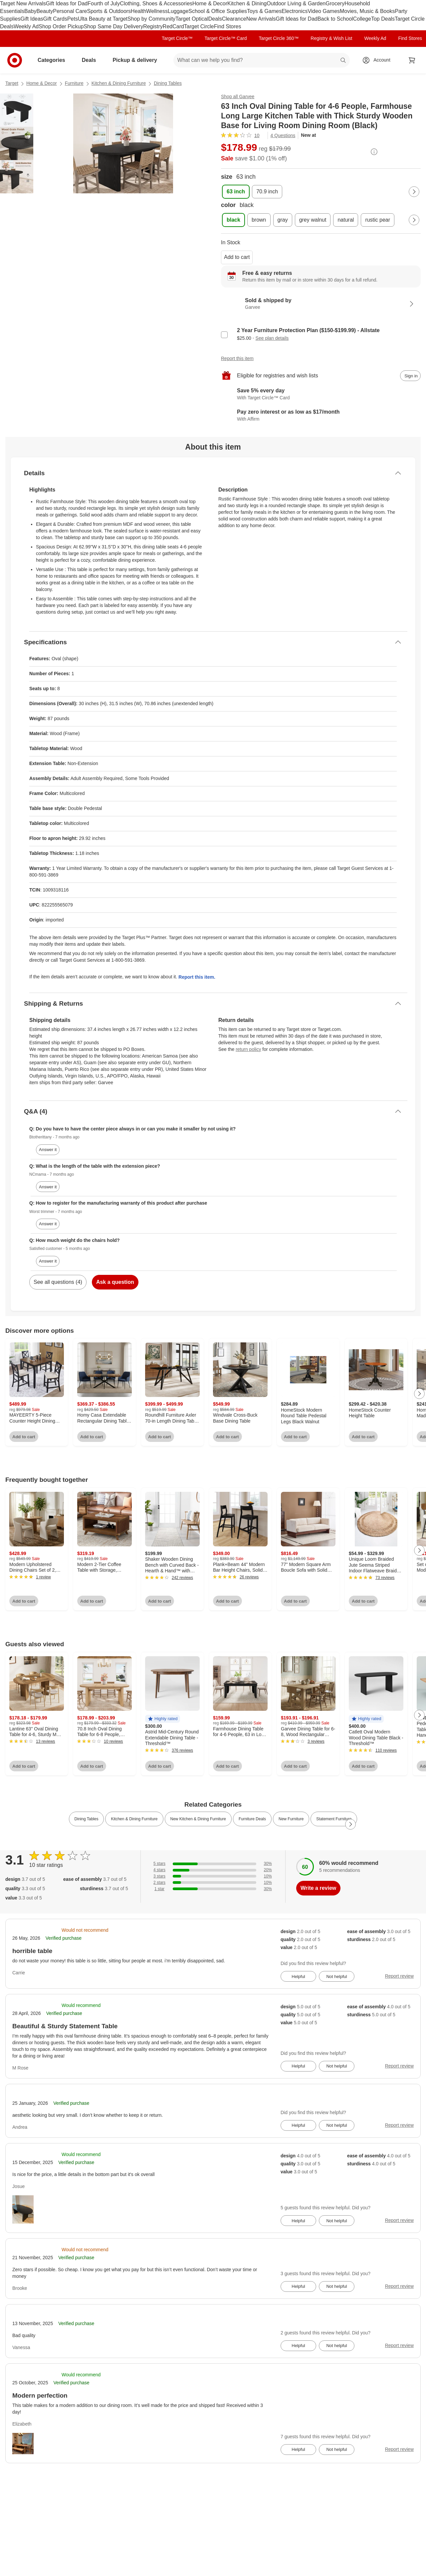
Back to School (335, 19)
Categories (54, 60)
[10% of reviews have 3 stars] (213, 1876)
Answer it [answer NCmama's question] (48, 1186)
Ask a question (115, 1282)
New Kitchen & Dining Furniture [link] (198, 1819)
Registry (153, 26)
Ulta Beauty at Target (102, 19)
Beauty (44, 11)
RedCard (173, 26)
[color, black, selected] (233, 220)
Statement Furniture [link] (333, 1819)
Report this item (237, 358)
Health (138, 11)
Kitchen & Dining (247, 3)
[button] (162, 1719)
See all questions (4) (58, 1282)
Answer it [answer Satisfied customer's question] (48, 1261)
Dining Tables (168, 83)
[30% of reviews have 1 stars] (213, 1889)
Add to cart (237, 257)
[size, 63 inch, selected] (235, 191)
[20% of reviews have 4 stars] (213, 1870)
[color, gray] (282, 220)
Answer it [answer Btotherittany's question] (48, 1149)
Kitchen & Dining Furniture (119, 83)
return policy (248, 1049)
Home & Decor (209, 3)
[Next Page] (414, 191)
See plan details (272, 338)
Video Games (324, 11)
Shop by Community (151, 19)
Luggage (178, 11)
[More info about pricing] (374, 151)
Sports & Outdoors (109, 11)
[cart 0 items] (412, 60)
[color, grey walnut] (313, 220)
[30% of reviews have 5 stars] (213, 1864)
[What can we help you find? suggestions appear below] (261, 60)
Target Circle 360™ (279, 38)
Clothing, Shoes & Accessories (156, 3)
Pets (72, 19)
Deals (215, 19)
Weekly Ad (26, 26)
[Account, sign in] (378, 60)
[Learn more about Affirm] (321, 415)
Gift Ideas (31, 19)
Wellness (157, 11)
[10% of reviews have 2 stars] (213, 1882)
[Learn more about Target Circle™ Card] (321, 394)
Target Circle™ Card (226, 38)
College (362, 19)
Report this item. (196, 977)
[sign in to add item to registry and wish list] (410, 375)
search (343, 61)
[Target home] (15, 60)
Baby (30, 11)
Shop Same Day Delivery (113, 26)
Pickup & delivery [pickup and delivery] (137, 60)
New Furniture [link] (291, 1819)
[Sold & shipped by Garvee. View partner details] (321, 304)
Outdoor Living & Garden (296, 3)
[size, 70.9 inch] (267, 191)
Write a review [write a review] (318, 1888)
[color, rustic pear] (377, 220)
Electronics (295, 11)
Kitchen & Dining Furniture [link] (134, 1819)
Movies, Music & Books (367, 11)
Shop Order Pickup (61, 26)
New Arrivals (261, 19)
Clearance (234, 19)
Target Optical (191, 19)
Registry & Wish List (331, 38)
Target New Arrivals (23, 3)
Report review (399, 1976)
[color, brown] (259, 220)
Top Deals (383, 19)
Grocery (334, 3)
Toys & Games (264, 11)
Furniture (74, 83)
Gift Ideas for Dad (67, 3)
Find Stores (227, 26)
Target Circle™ (177, 38)
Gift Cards (55, 19)
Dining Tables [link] (87, 1819)
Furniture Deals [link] (252, 1819)
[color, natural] (345, 220)
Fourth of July (104, 3)
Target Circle (199, 26)
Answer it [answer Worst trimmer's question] (48, 1223)
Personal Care (70, 11)
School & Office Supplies (217, 11)
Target (11, 83)
